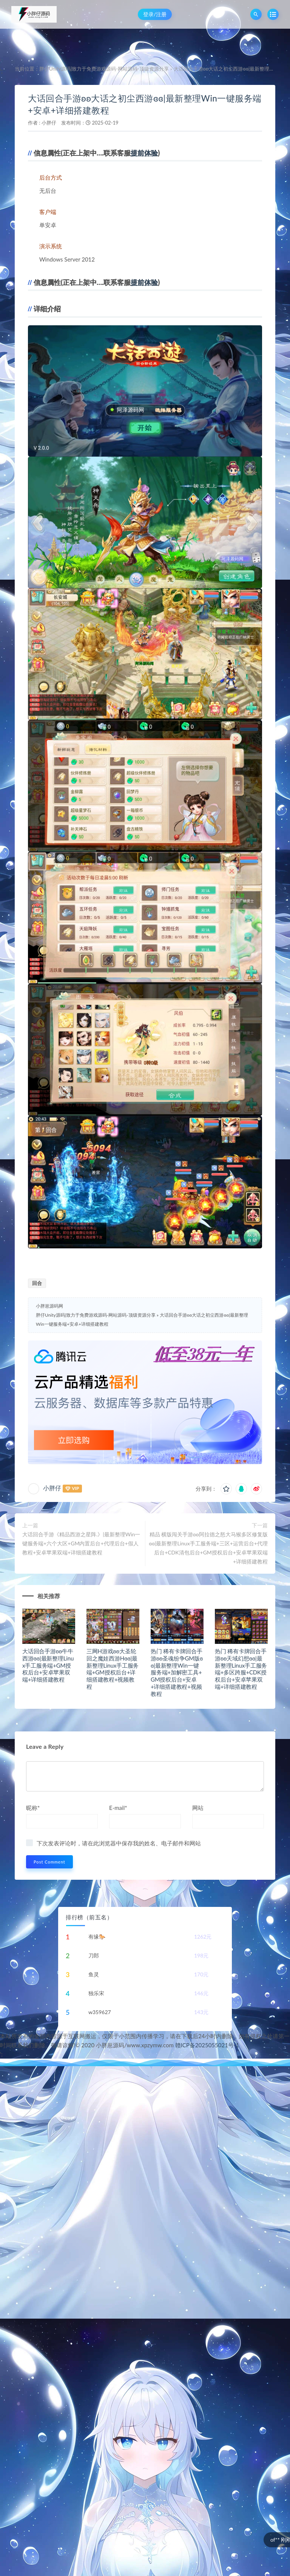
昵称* (33, 1807)
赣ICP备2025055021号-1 (207, 2045)
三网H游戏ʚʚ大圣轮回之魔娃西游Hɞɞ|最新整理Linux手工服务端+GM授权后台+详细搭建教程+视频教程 (112, 1669)
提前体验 (144, 153)
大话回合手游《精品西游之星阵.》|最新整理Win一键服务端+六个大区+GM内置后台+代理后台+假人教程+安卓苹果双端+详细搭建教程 (81, 1543)
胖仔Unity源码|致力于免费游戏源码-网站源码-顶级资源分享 (104, 69)
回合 (37, 1283)
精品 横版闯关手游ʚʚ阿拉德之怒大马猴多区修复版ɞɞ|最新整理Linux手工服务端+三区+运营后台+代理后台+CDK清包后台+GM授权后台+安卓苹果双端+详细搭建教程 (208, 1548)
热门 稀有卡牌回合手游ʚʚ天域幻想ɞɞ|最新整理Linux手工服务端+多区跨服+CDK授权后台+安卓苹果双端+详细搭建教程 (241, 1669)
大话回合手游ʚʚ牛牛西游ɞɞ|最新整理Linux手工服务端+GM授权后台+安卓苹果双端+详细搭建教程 (48, 1665)
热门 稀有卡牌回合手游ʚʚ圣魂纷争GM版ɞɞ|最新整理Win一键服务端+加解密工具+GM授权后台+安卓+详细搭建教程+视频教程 (177, 1672)
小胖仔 (49, 123)
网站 (198, 1807)
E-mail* (118, 1807)
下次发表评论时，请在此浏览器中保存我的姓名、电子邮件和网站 (119, 1843)
